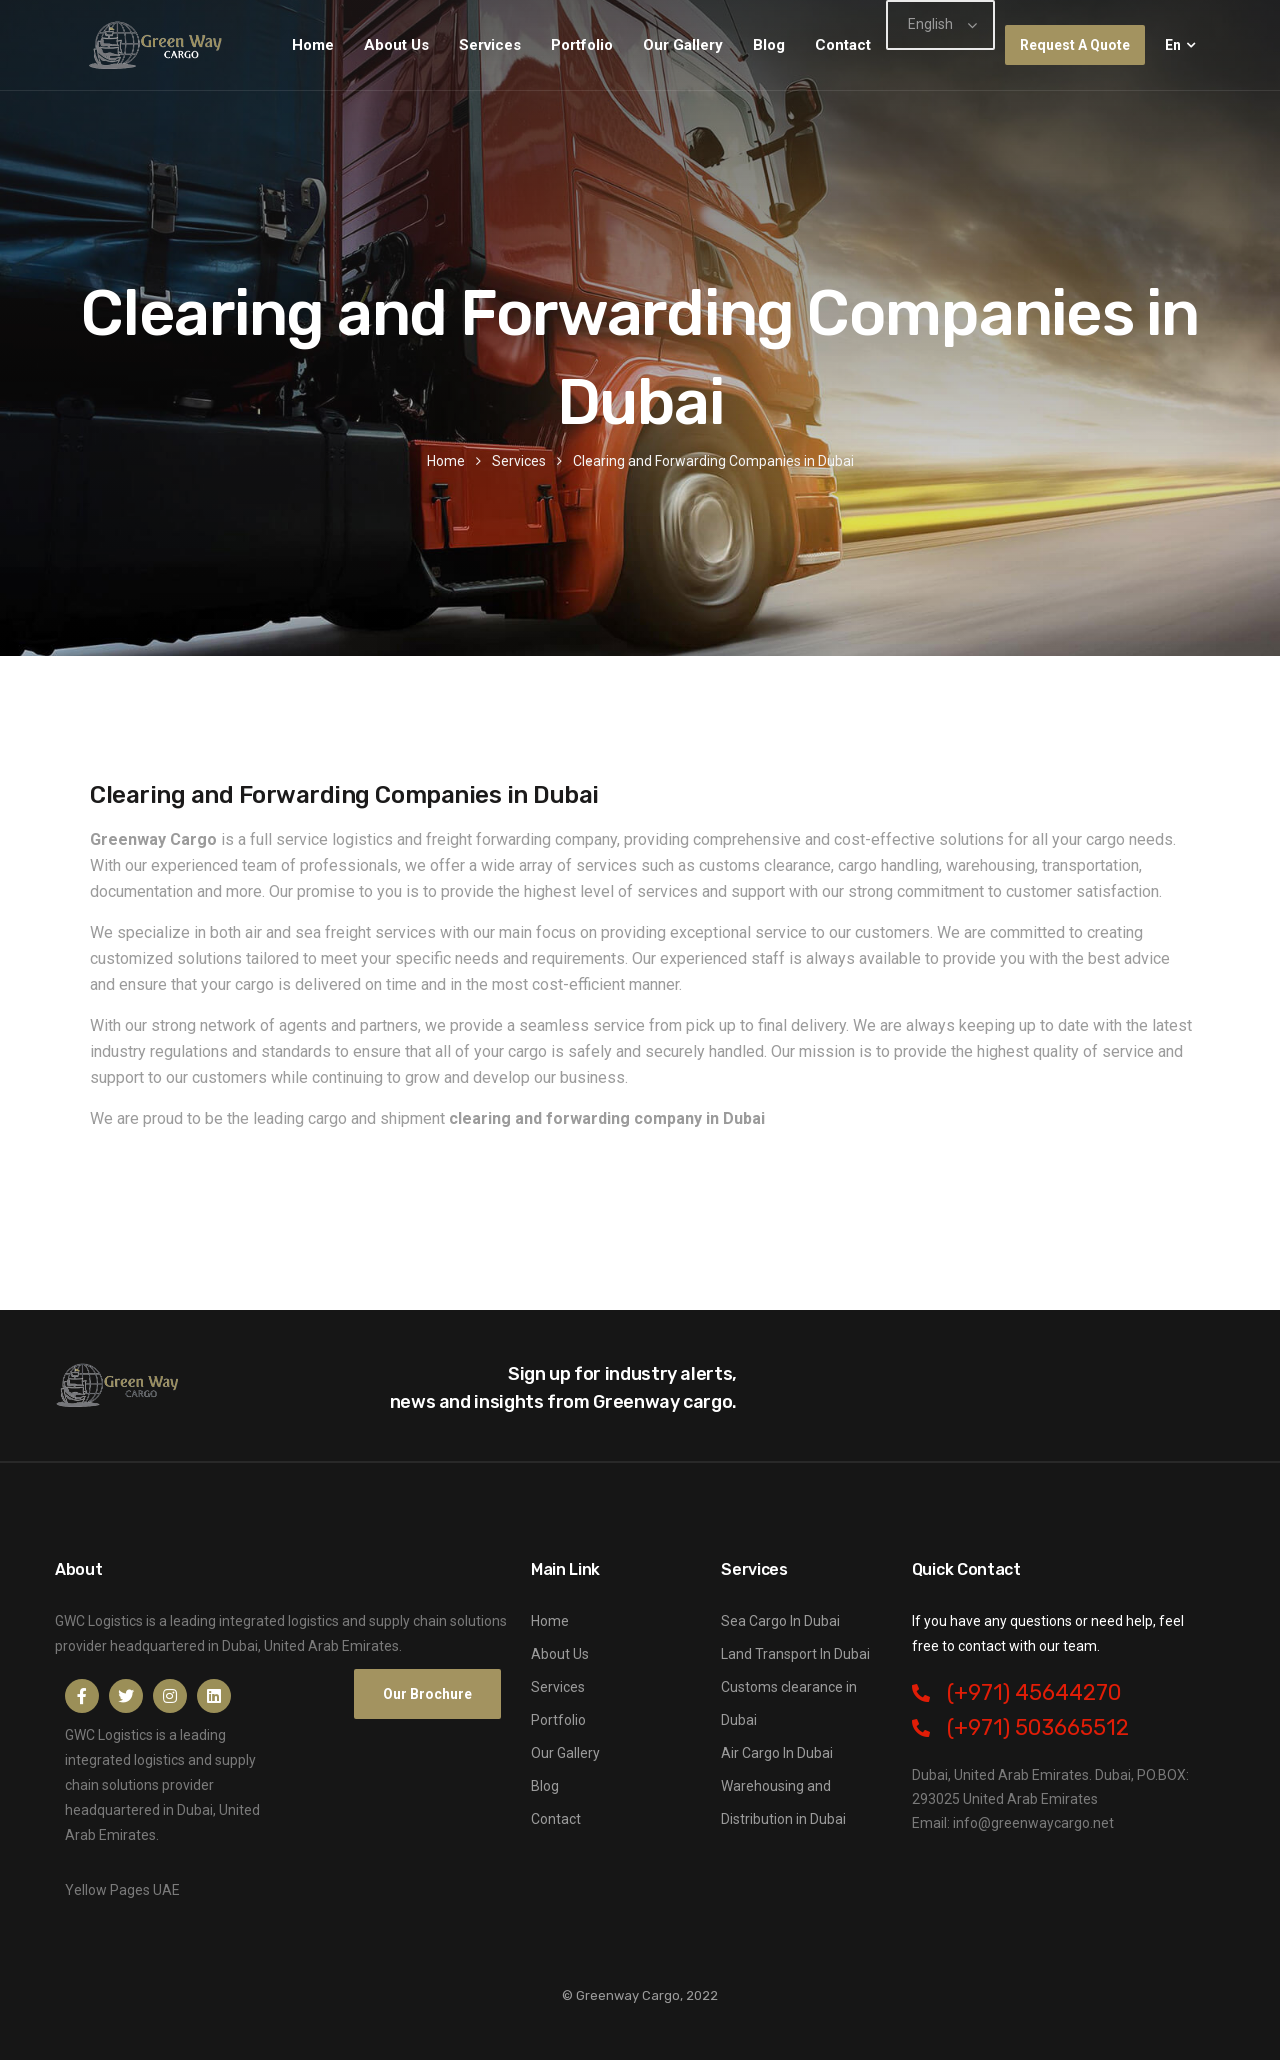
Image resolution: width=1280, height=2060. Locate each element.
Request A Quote (1075, 45)
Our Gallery (683, 45)
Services (490, 45)
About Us (396, 45)
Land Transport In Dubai (795, 1654)
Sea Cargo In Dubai (780, 1621)
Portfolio (582, 45)
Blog (769, 45)
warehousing (990, 865)
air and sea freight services (340, 932)
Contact (843, 45)
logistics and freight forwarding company (474, 839)
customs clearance (765, 865)
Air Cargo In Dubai (777, 1753)
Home (313, 45)
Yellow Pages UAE (122, 1890)
